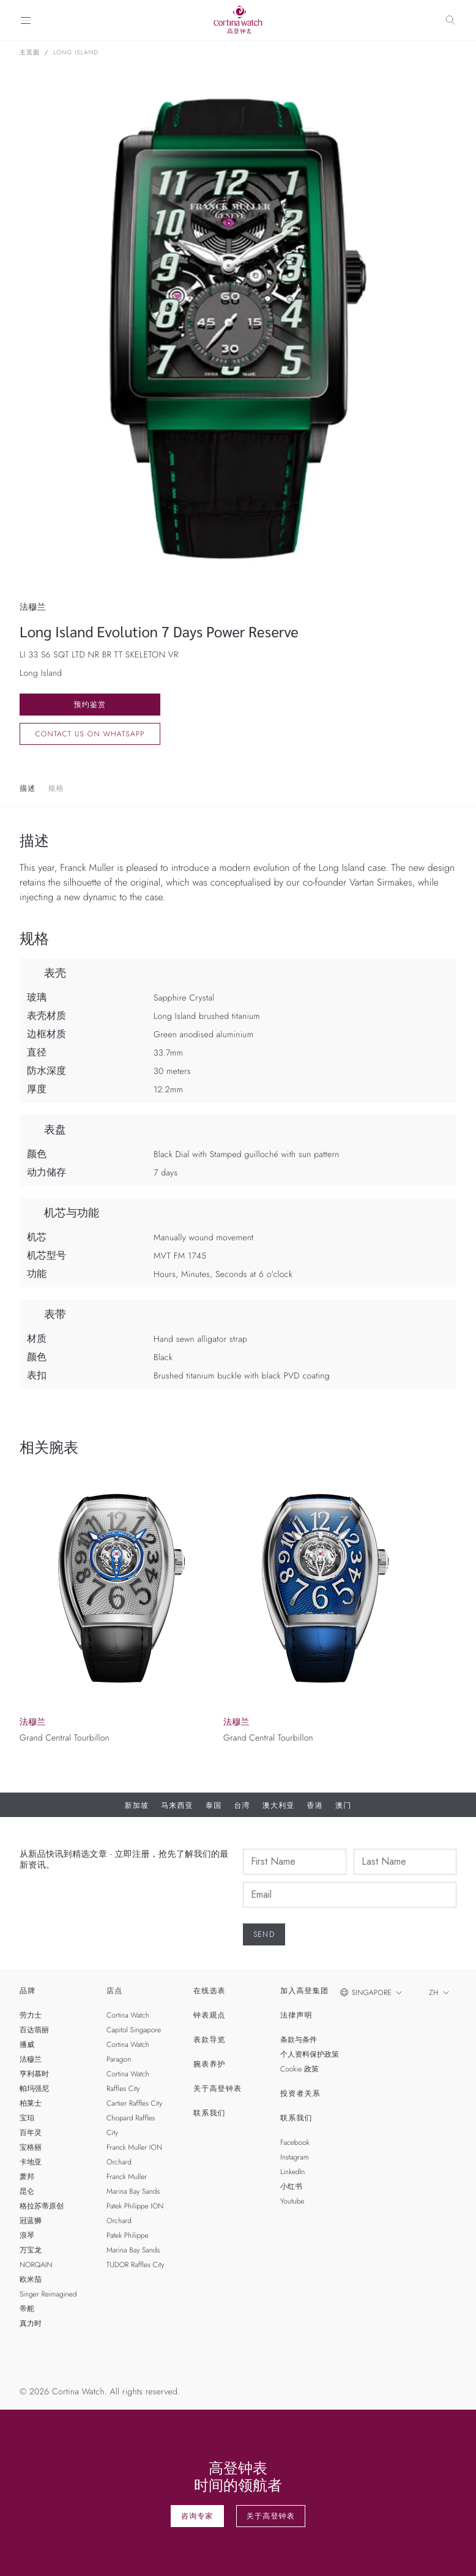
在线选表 (209, 1990)
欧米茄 (31, 2279)
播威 (27, 2044)
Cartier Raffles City (134, 2103)
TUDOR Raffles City (135, 2264)
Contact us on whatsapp (89, 733)
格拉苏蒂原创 (42, 2205)
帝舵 (27, 2308)
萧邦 (27, 2176)
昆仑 (27, 2191)
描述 (27, 788)
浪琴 (27, 2235)
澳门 (343, 1805)
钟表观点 (209, 2015)
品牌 (27, 1990)
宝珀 (27, 2117)
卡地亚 (31, 2161)
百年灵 (31, 2132)
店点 (114, 1990)
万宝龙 (31, 2250)
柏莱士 (31, 2103)
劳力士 (31, 2015)
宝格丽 (31, 2147)
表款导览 (209, 2039)
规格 (56, 788)
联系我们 (209, 2113)
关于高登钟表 (217, 2088)
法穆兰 (31, 2059)
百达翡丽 (34, 2029)
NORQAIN (36, 2264)
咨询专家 (197, 2516)
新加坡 (137, 1805)
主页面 (30, 52)
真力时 (31, 2323)
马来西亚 (177, 1805)
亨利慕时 (34, 2073)
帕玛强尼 (34, 2088)
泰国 (213, 1805)
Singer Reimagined (48, 2294)
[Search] (450, 20)
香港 (315, 1805)
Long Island (76, 52)
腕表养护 (209, 2064)
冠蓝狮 (31, 2220)
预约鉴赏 (90, 704)
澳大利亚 (278, 1805)
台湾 (242, 1805)
